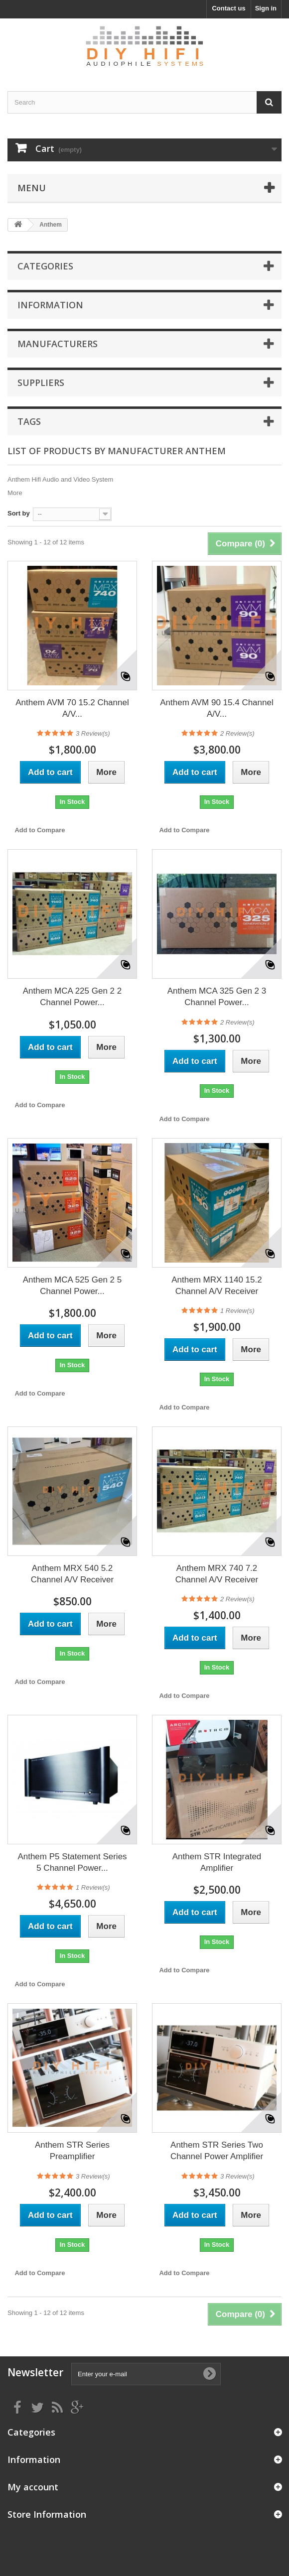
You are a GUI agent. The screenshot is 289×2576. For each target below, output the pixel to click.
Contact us (228, 8)
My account (32, 2487)
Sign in (266, 8)
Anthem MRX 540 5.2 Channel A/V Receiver (72, 1573)
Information (50, 305)
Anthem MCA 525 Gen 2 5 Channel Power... (72, 1285)
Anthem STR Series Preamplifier (72, 2150)
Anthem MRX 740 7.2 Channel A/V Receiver (216, 1573)
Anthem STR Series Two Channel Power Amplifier (216, 2150)
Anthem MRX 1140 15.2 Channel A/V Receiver (216, 1285)
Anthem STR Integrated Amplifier (217, 1862)
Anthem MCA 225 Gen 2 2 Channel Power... (72, 996)
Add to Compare (39, 830)
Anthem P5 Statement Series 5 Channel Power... (72, 1862)
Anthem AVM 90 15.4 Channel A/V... (216, 708)
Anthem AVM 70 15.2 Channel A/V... (72, 708)
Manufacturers (57, 344)
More (14, 493)
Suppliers (40, 382)
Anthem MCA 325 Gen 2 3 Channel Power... (216, 996)
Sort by (18, 513)
